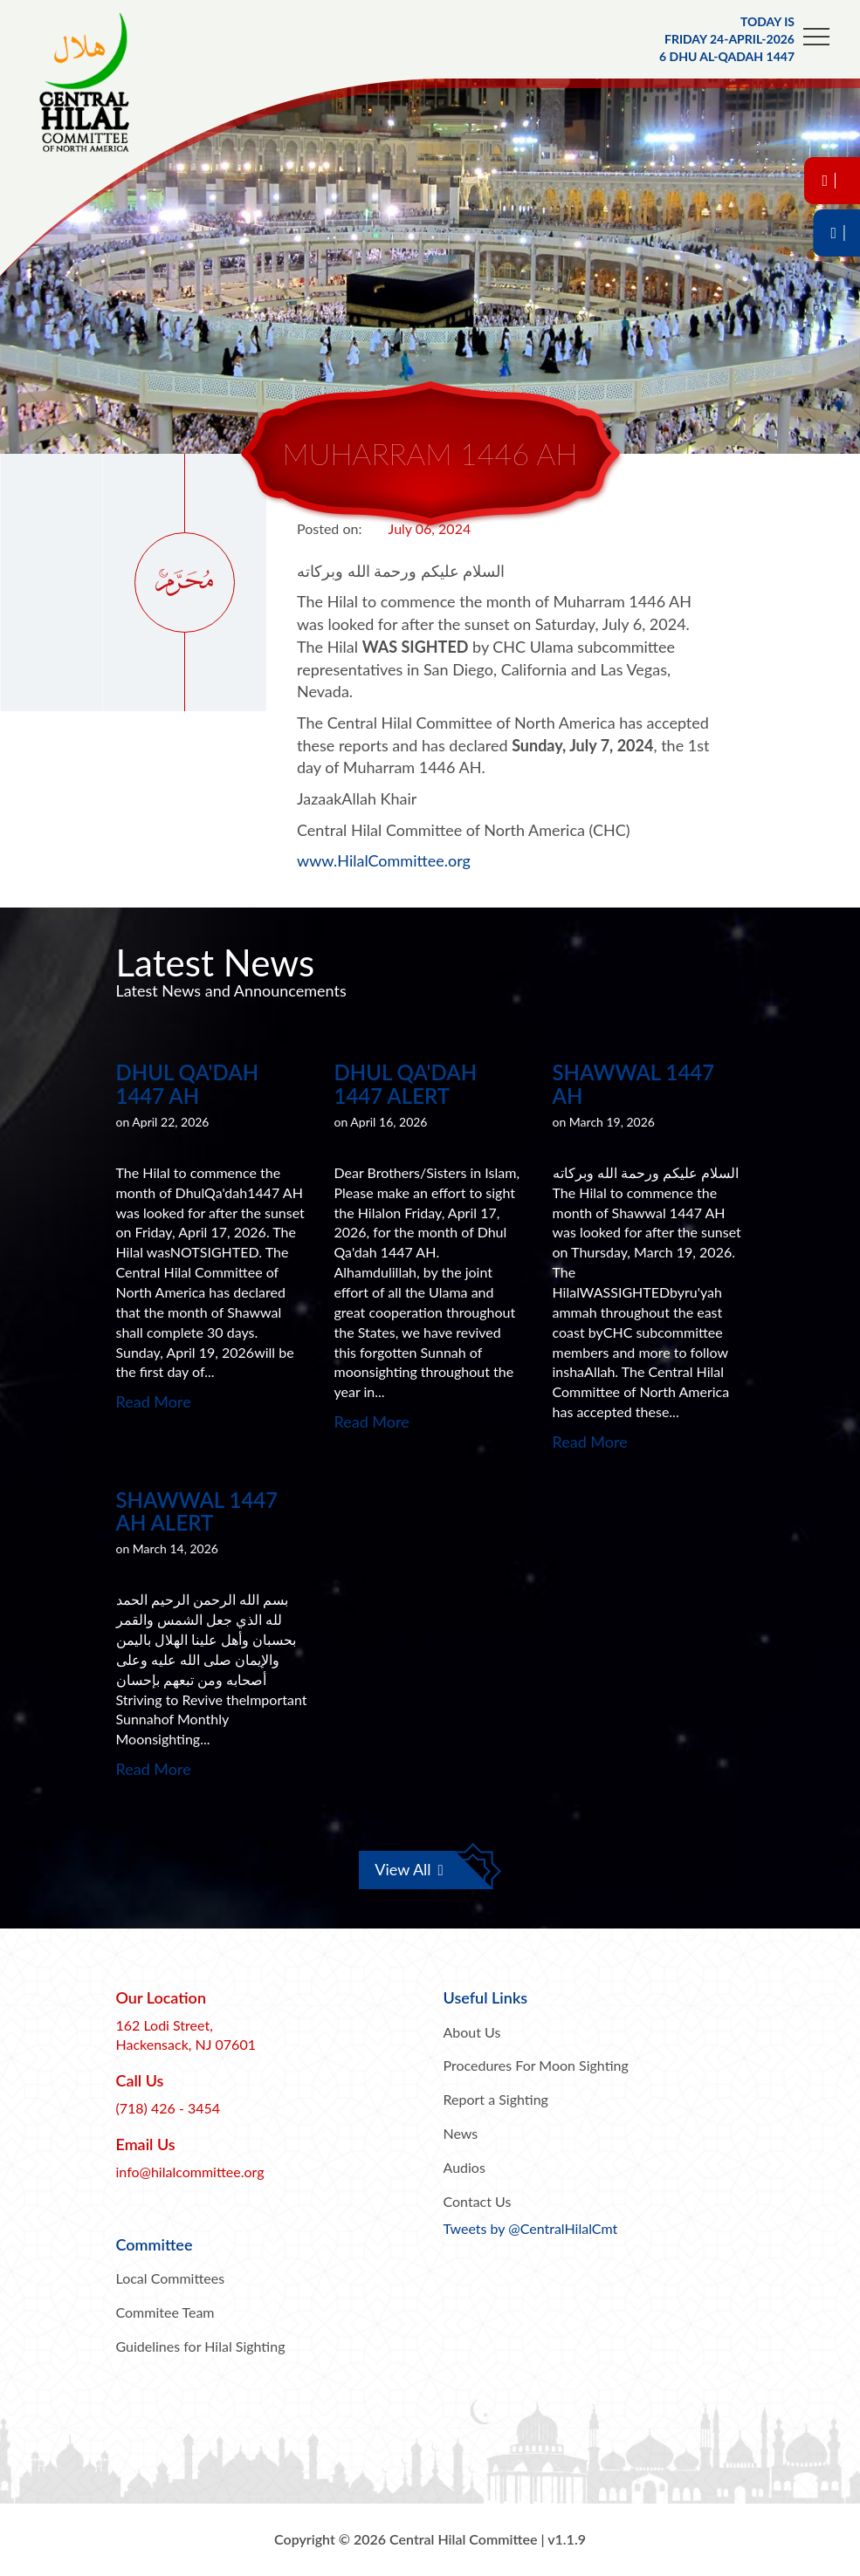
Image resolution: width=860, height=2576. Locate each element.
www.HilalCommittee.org (384, 860)
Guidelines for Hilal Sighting (201, 2346)
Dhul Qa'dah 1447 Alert (406, 1083)
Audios (464, 2167)
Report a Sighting (496, 2099)
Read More (153, 1401)
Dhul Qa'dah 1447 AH (187, 1083)
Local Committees (170, 2278)
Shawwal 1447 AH (634, 1083)
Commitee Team (165, 2312)
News (461, 2133)
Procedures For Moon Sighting (536, 2065)
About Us (472, 2032)
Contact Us (478, 2201)
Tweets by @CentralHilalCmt (531, 2228)
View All (409, 1869)
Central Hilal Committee (100, 83)
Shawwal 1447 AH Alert (197, 1511)
